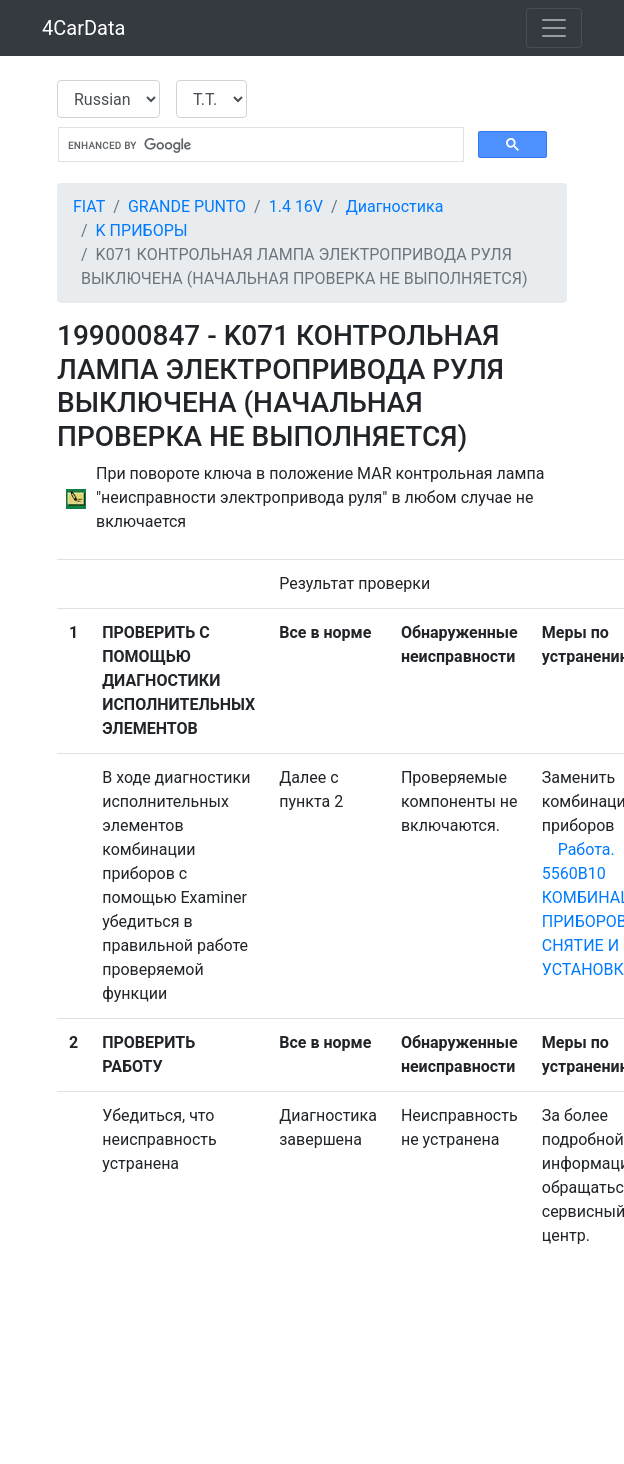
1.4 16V (296, 206)
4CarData (83, 28)
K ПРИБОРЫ (142, 230)
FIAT (89, 206)
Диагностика (395, 206)
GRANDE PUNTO (187, 206)
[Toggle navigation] (554, 28)
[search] (259, 145)
